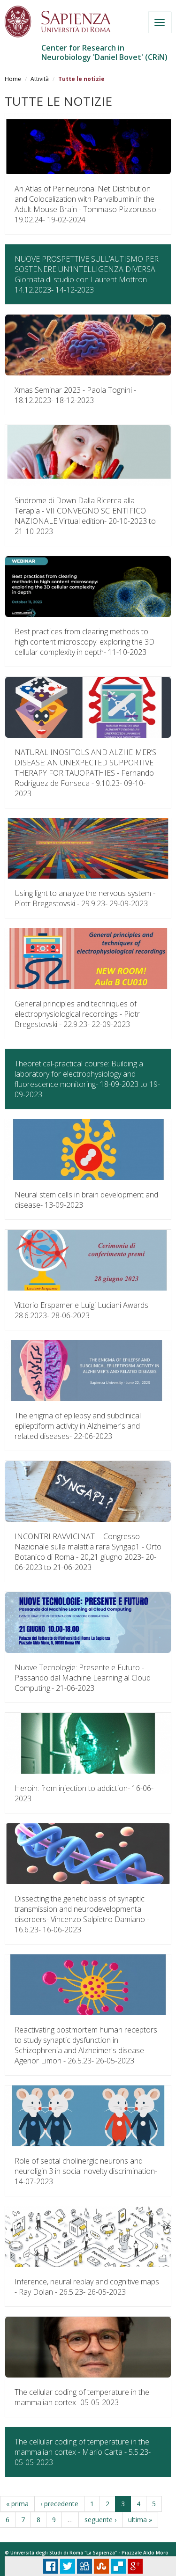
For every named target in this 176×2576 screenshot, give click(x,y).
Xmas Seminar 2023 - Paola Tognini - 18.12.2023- (75, 395)
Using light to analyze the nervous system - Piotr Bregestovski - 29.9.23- (85, 898)
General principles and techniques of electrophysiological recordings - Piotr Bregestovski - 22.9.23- (77, 1013)
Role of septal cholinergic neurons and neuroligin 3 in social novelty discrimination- (86, 2171)
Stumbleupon (101, 2566)
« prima (17, 2503)
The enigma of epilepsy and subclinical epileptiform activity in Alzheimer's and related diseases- (78, 1425)
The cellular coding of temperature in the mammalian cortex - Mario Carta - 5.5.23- (83, 2452)
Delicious (118, 2566)
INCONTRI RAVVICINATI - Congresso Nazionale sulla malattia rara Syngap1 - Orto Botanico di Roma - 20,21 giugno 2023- (88, 1551)
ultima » (140, 2519)
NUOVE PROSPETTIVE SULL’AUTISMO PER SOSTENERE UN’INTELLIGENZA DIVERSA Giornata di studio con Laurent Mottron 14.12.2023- (87, 274)
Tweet (67, 2566)
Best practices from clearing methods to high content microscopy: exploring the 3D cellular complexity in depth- (84, 641)
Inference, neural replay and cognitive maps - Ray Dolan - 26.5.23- (87, 2286)
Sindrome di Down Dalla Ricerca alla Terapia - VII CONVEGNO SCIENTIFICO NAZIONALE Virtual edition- (85, 515)
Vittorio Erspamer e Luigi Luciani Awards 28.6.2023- (81, 1310)
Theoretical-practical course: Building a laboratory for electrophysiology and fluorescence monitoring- (87, 1079)
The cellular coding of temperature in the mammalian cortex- (82, 2397)
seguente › (100, 2519)
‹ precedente (59, 2503)
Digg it (84, 2566)
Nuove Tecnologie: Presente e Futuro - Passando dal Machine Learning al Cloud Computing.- (83, 1677)
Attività (40, 79)
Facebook (50, 2566)
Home (13, 79)
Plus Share (135, 2566)
